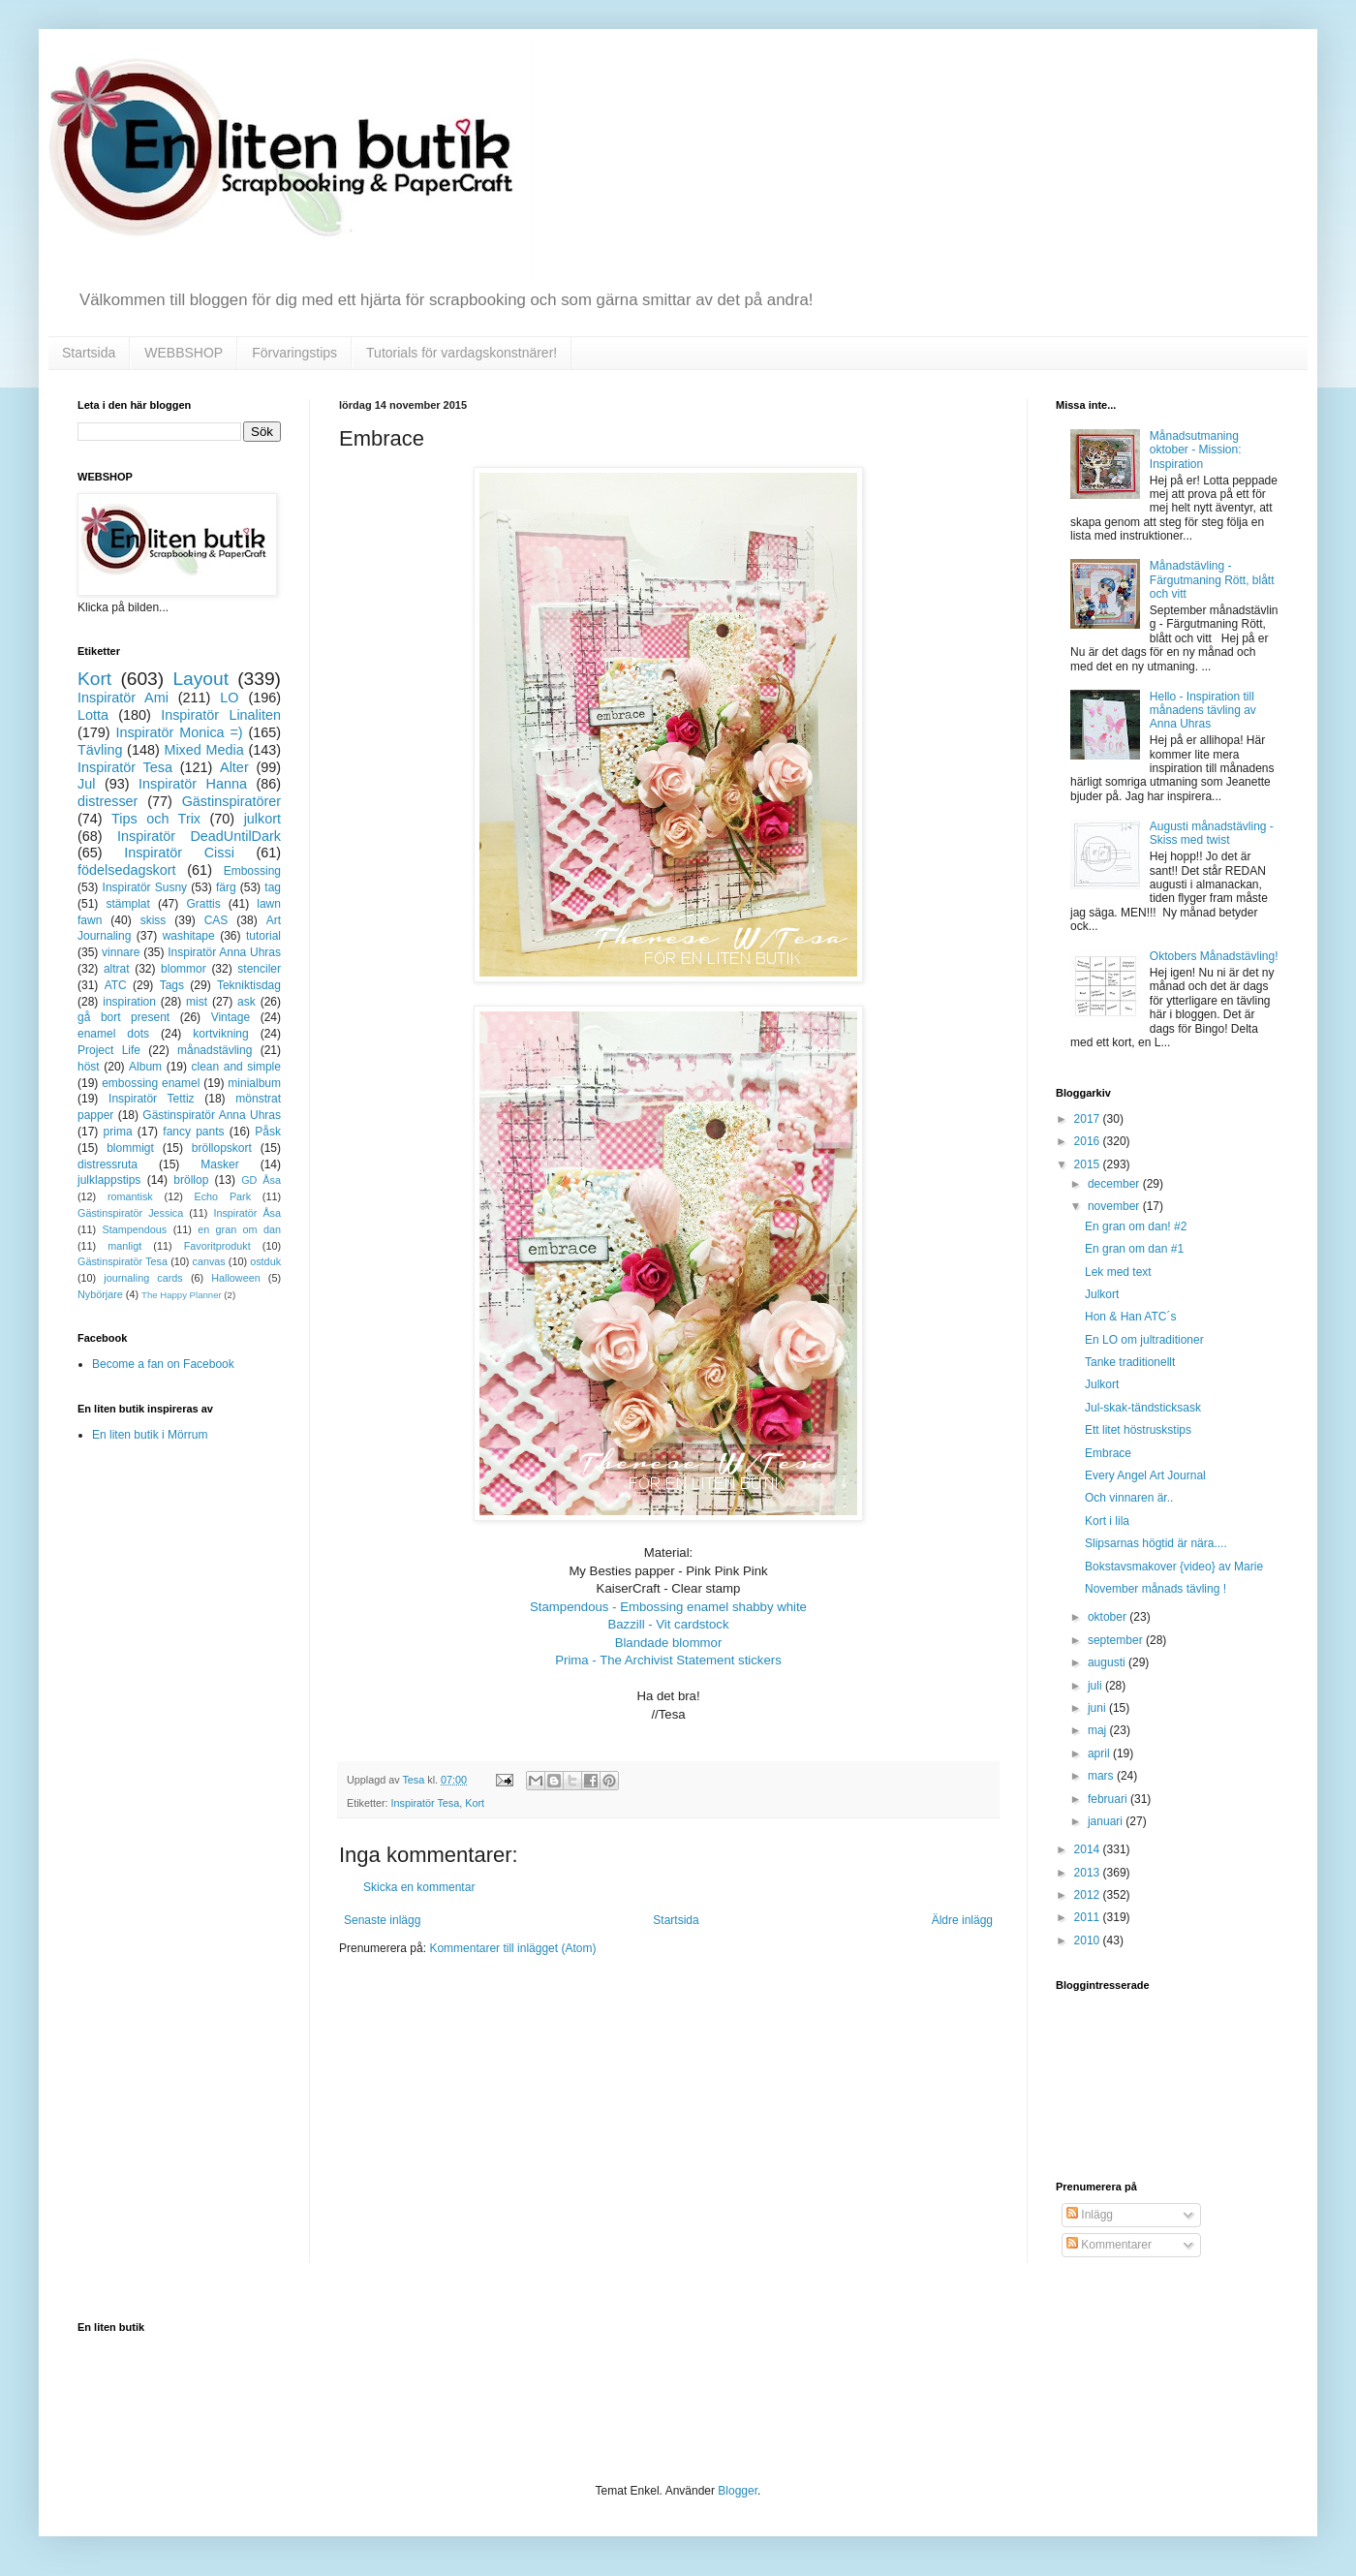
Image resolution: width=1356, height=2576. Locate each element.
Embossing (252, 871)
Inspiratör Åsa (247, 1213)
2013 (1088, 1872)
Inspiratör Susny (145, 887)
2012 (1088, 1895)
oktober (1108, 1617)
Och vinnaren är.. (1129, 1498)
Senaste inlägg (382, 1920)
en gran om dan (239, 1229)
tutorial (263, 936)
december (1115, 1184)
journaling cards (143, 1278)
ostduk (265, 1261)
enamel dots (113, 1033)
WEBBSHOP (183, 352)
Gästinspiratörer (231, 801)
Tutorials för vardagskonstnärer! (461, 352)
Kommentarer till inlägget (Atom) (512, 1948)
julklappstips (108, 1180)
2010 (1088, 1940)
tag (272, 887)
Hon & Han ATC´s (1130, 1316)
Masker (219, 1164)
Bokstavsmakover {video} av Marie (1174, 1566)
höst (88, 1066)
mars (1102, 1776)
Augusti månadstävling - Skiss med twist (1212, 833)
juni (1098, 1708)
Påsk (268, 1131)
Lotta (92, 715)
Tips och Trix (155, 818)
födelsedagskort (126, 870)
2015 (1088, 1164)
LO (229, 697)
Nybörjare (100, 1294)
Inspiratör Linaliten (221, 715)
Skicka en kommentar (419, 1887)
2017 (1088, 1119)
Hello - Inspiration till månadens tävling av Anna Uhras (1203, 710)
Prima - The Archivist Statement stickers (668, 1660)
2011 (1088, 1917)
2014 (1088, 1849)
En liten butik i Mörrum (149, 1435)
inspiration (129, 1002)
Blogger (737, 2491)
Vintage (230, 1017)
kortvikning (220, 1033)
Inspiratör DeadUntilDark (199, 836)
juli (1096, 1685)
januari (1106, 1821)
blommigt (130, 1148)
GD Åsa (261, 1180)
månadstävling (214, 1050)
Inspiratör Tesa (425, 1803)
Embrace (1108, 1453)
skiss (153, 920)
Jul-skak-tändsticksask (1143, 1407)
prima (118, 1131)
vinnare (120, 952)
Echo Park (223, 1196)
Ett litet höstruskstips (1138, 1430)
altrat (117, 969)
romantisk (130, 1196)
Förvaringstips (294, 352)
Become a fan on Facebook (163, 1364)
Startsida (88, 352)
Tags (172, 985)
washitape (189, 936)
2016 (1088, 1141)
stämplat (127, 904)
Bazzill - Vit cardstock (667, 1624)
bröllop (190, 1180)
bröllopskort (222, 1148)
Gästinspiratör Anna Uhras (211, 1115)
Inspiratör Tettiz (151, 1098)
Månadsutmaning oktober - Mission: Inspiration (1196, 450)
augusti (1108, 1662)
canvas (208, 1261)
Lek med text (1118, 1272)
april (1100, 1753)
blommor (183, 969)
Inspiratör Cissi (179, 852)
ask (246, 1002)
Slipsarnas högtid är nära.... (1156, 1543)
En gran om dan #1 (1134, 1249)
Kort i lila (1107, 1521)
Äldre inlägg (962, 1920)
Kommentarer (1109, 2244)
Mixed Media (203, 750)
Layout (200, 678)
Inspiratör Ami (123, 697)
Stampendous (135, 1229)
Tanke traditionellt (1130, 1362)
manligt (124, 1246)
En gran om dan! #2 (1135, 1226)
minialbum (254, 1083)
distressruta (107, 1164)
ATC (116, 985)
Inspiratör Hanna (193, 783)
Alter (234, 767)
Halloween (235, 1278)
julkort (262, 818)
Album (145, 1066)
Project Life (108, 1050)
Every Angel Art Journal (1145, 1475)
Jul (86, 783)
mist (196, 1002)
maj (1099, 1730)
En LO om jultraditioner (1144, 1340)
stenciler (259, 969)
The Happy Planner (181, 1294)
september (1117, 1640)
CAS (216, 920)
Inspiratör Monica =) (178, 732)
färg (226, 887)
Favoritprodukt (217, 1246)
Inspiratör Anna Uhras (224, 952)
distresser (107, 801)
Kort (474, 1803)
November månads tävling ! (1155, 1589)
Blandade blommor (669, 1642)
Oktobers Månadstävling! (1214, 956)
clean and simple (236, 1066)
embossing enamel (151, 1083)
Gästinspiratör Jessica (130, 1213)
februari (1109, 1799)
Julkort (1102, 1294)
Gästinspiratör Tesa (122, 1261)
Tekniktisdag (249, 985)
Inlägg (1089, 2214)
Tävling (99, 750)
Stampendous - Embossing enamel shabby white (668, 1606)
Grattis (203, 904)
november (1115, 1206)
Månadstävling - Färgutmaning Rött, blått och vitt (1212, 580)
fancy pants (193, 1131)
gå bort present (123, 1017)
